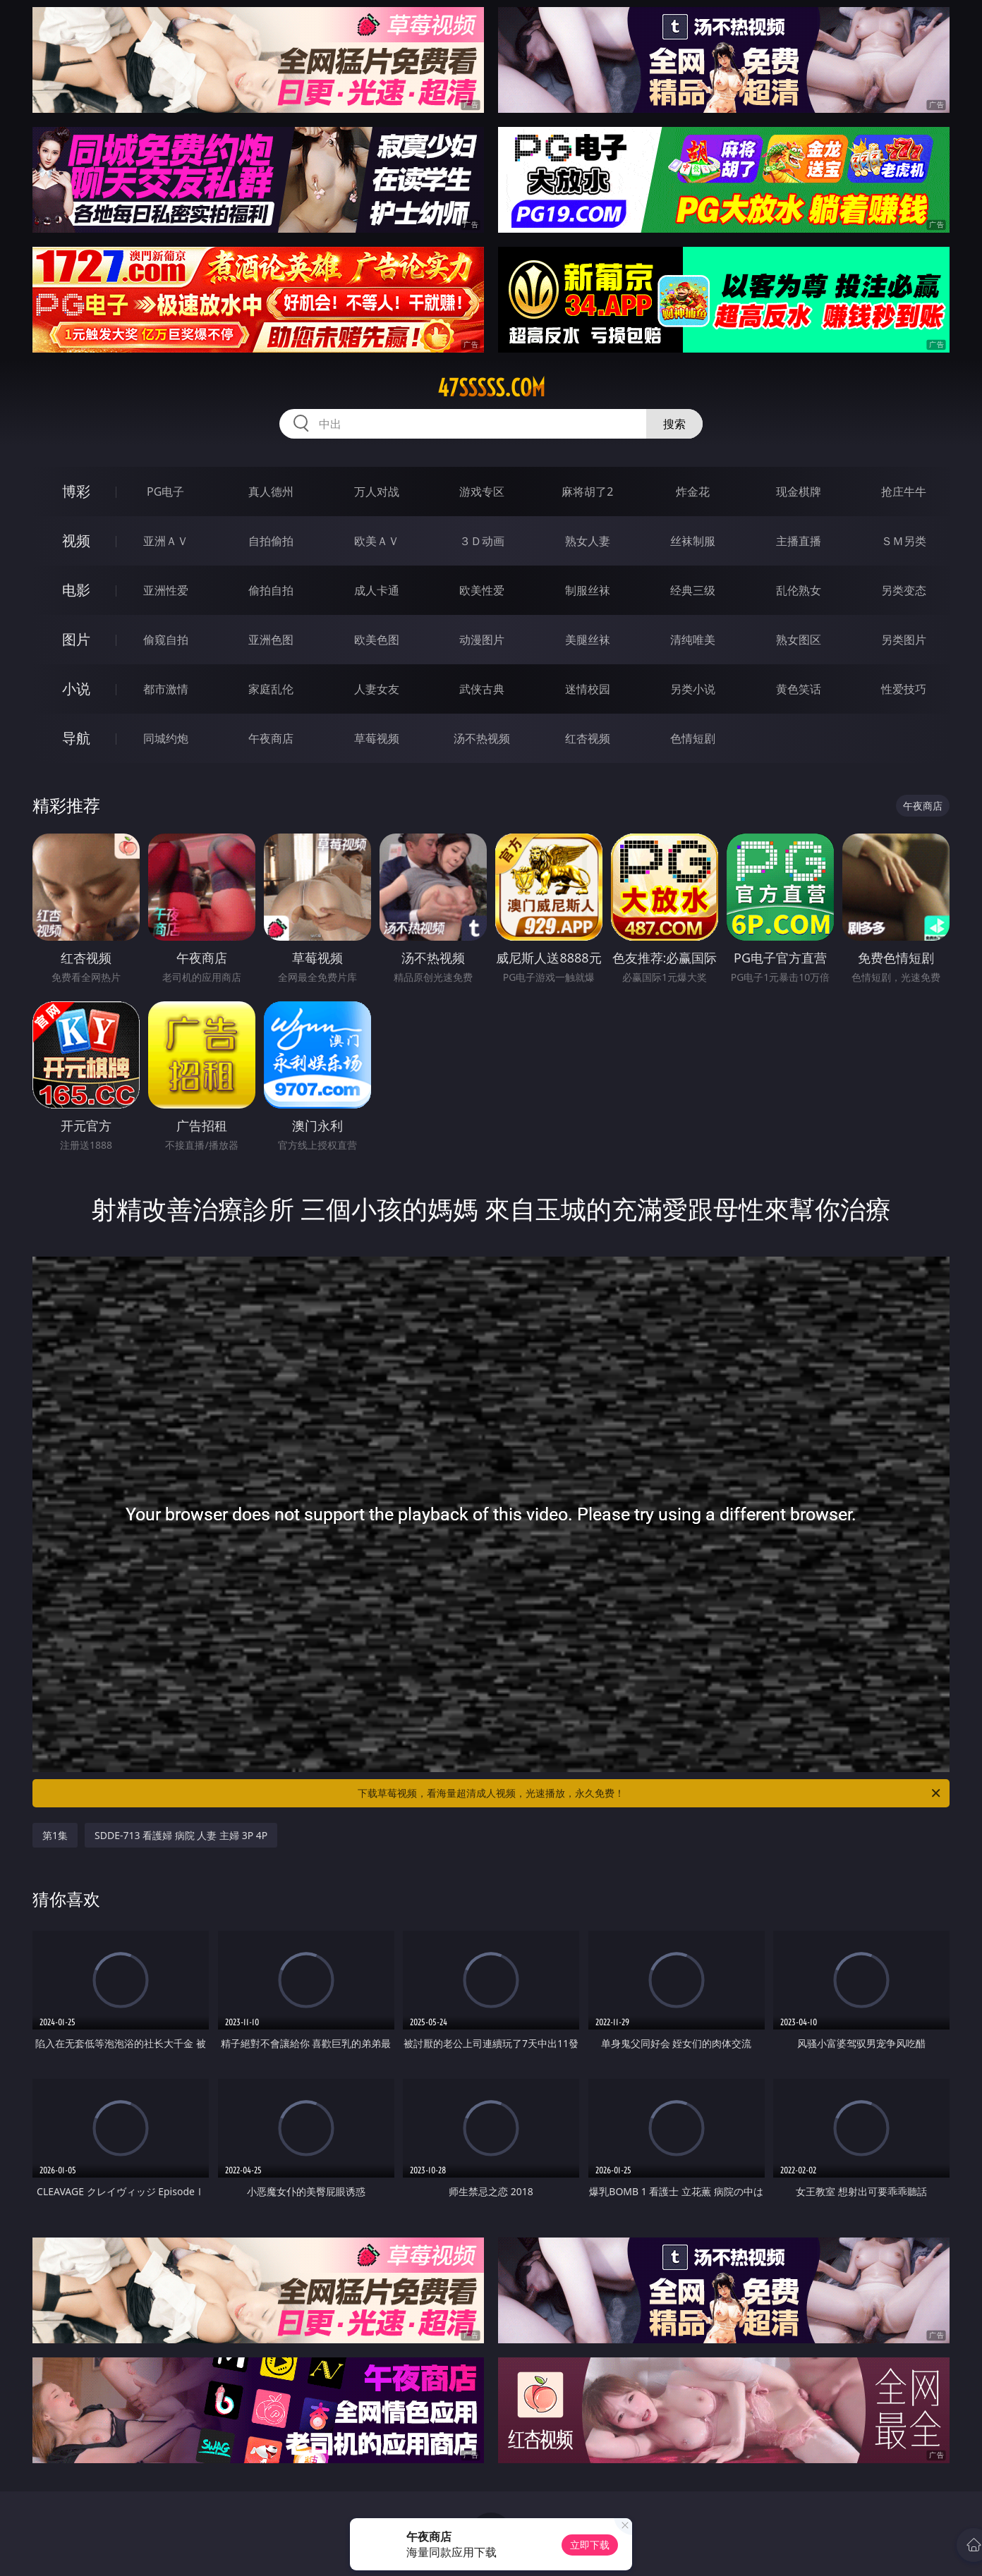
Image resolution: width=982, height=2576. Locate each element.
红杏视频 (587, 738)
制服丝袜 (587, 590)
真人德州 (270, 491)
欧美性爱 (481, 590)
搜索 (674, 424)
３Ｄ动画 (481, 541)
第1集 (55, 1835)
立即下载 (590, 2544)
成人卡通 (376, 590)
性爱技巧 (903, 689)
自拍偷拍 (270, 541)
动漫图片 (481, 639)
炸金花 (693, 491)
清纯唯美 (692, 639)
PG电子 (165, 491)
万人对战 (376, 491)
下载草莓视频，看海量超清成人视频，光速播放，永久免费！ (650, 1793)
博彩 (76, 491)
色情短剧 (692, 738)
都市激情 (165, 689)
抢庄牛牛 (903, 491)
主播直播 (798, 541)
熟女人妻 (587, 541)
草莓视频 (376, 738)
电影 (76, 589)
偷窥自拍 (165, 639)
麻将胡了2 (587, 491)
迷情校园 (587, 689)
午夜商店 (270, 738)
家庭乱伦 (270, 689)
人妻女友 (376, 689)
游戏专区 (481, 491)
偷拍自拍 (270, 590)
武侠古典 (481, 689)
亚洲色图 (270, 639)
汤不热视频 (482, 738)
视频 (76, 540)
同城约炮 (165, 738)
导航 (76, 737)
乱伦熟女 (798, 590)
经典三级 (692, 590)
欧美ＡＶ (376, 541)
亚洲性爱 (165, 590)
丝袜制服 (692, 541)
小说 (76, 688)
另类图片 (903, 639)
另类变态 (903, 590)
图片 (76, 639)
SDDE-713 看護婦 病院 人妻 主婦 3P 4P (181, 1835)
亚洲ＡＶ (165, 541)
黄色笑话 (798, 689)
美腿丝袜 (587, 639)
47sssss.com (491, 388)
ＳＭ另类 (903, 541)
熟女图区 (798, 639)
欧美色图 (376, 639)
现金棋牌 (798, 491)
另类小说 (692, 689)
